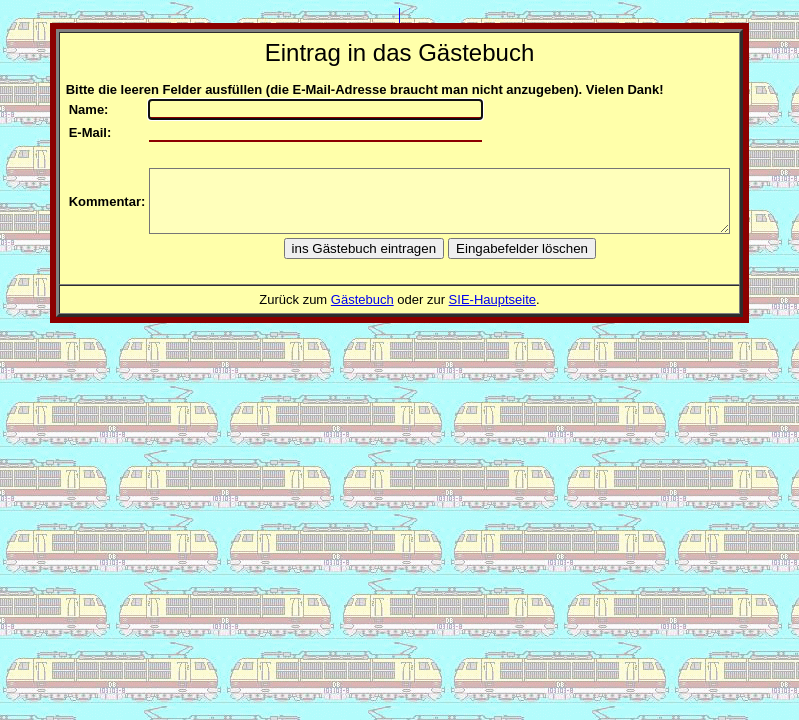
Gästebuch (362, 299)
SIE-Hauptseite (492, 299)
